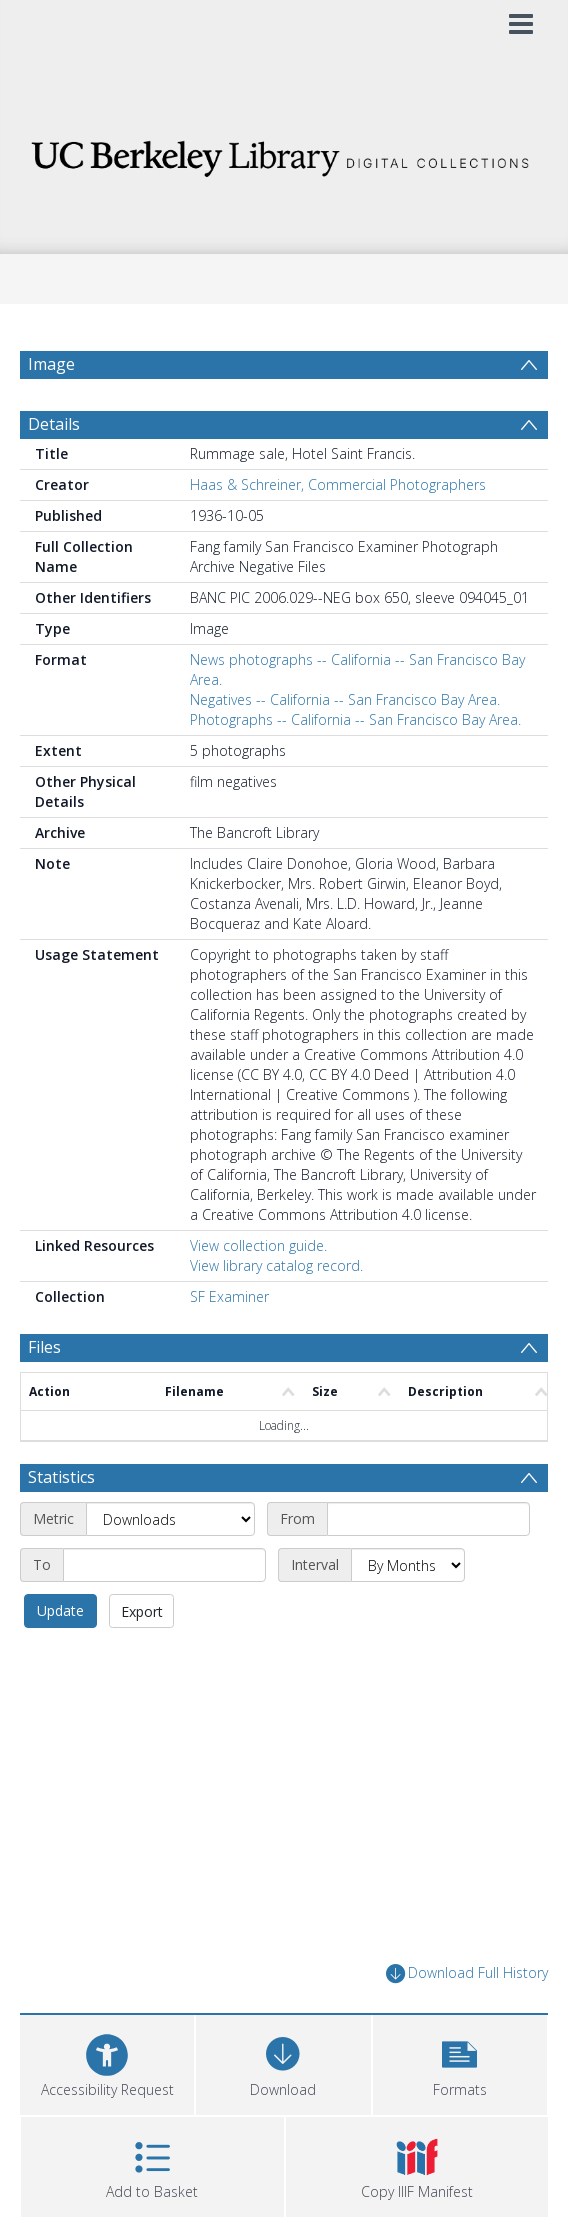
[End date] (164, 1565)
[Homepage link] (283, 153)
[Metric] (170, 1519)
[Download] (283, 2062)
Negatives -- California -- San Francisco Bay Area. (345, 699)
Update (60, 1610)
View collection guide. (258, 1245)
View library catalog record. (276, 1265)
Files (44, 1347)
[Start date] (428, 1519)
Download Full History (467, 1973)
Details (54, 424)
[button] (460, 2062)
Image (51, 364)
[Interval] (408, 1565)
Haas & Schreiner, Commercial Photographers (338, 484)
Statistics (61, 1477)
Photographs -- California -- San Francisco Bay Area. (355, 719)
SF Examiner (229, 1296)
